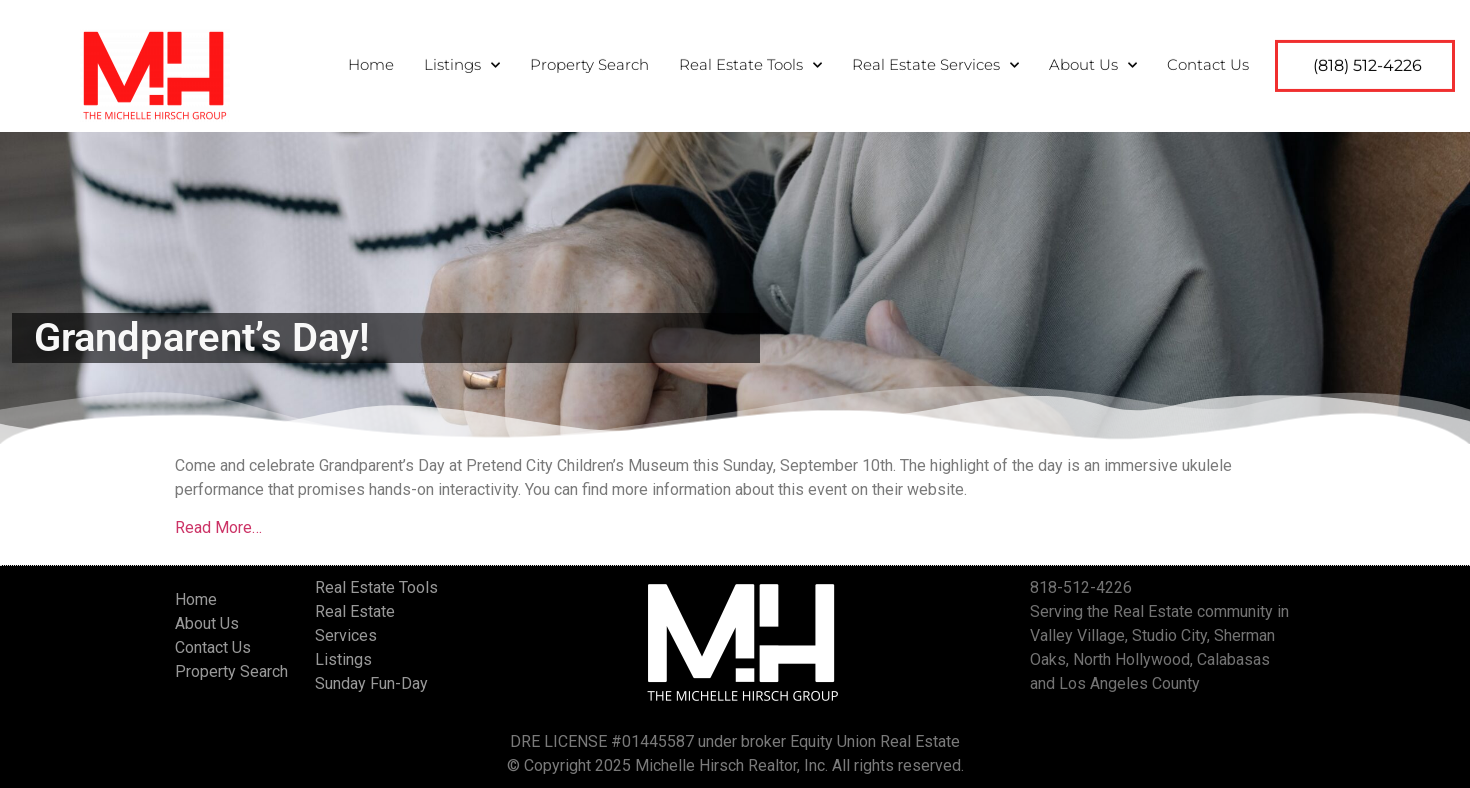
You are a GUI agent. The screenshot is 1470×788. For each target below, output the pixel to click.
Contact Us (1208, 60)
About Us (1093, 61)
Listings (462, 61)
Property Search (589, 60)
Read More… (218, 527)
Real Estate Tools (750, 61)
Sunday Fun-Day (371, 683)
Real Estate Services (935, 61)
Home (371, 60)
